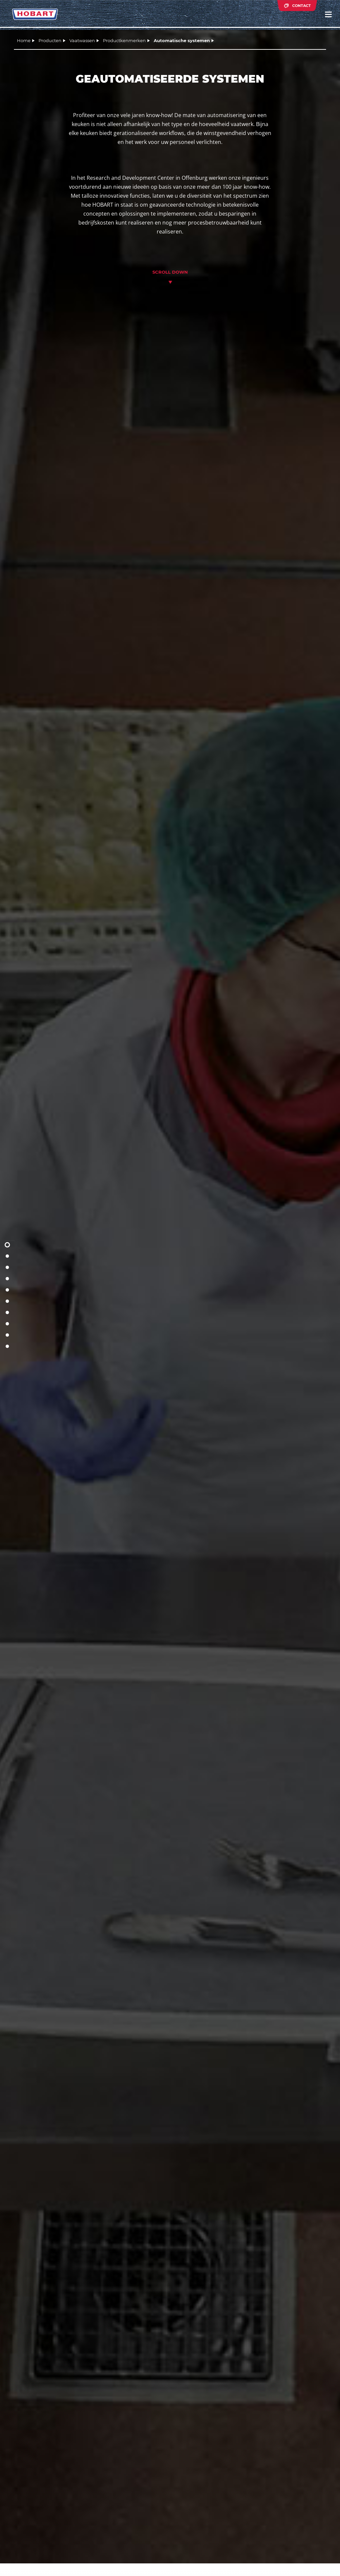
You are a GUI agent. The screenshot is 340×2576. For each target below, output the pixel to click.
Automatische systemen (182, 40)
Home (24, 40)
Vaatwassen (82, 40)
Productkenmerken (124, 40)
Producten (50, 40)
